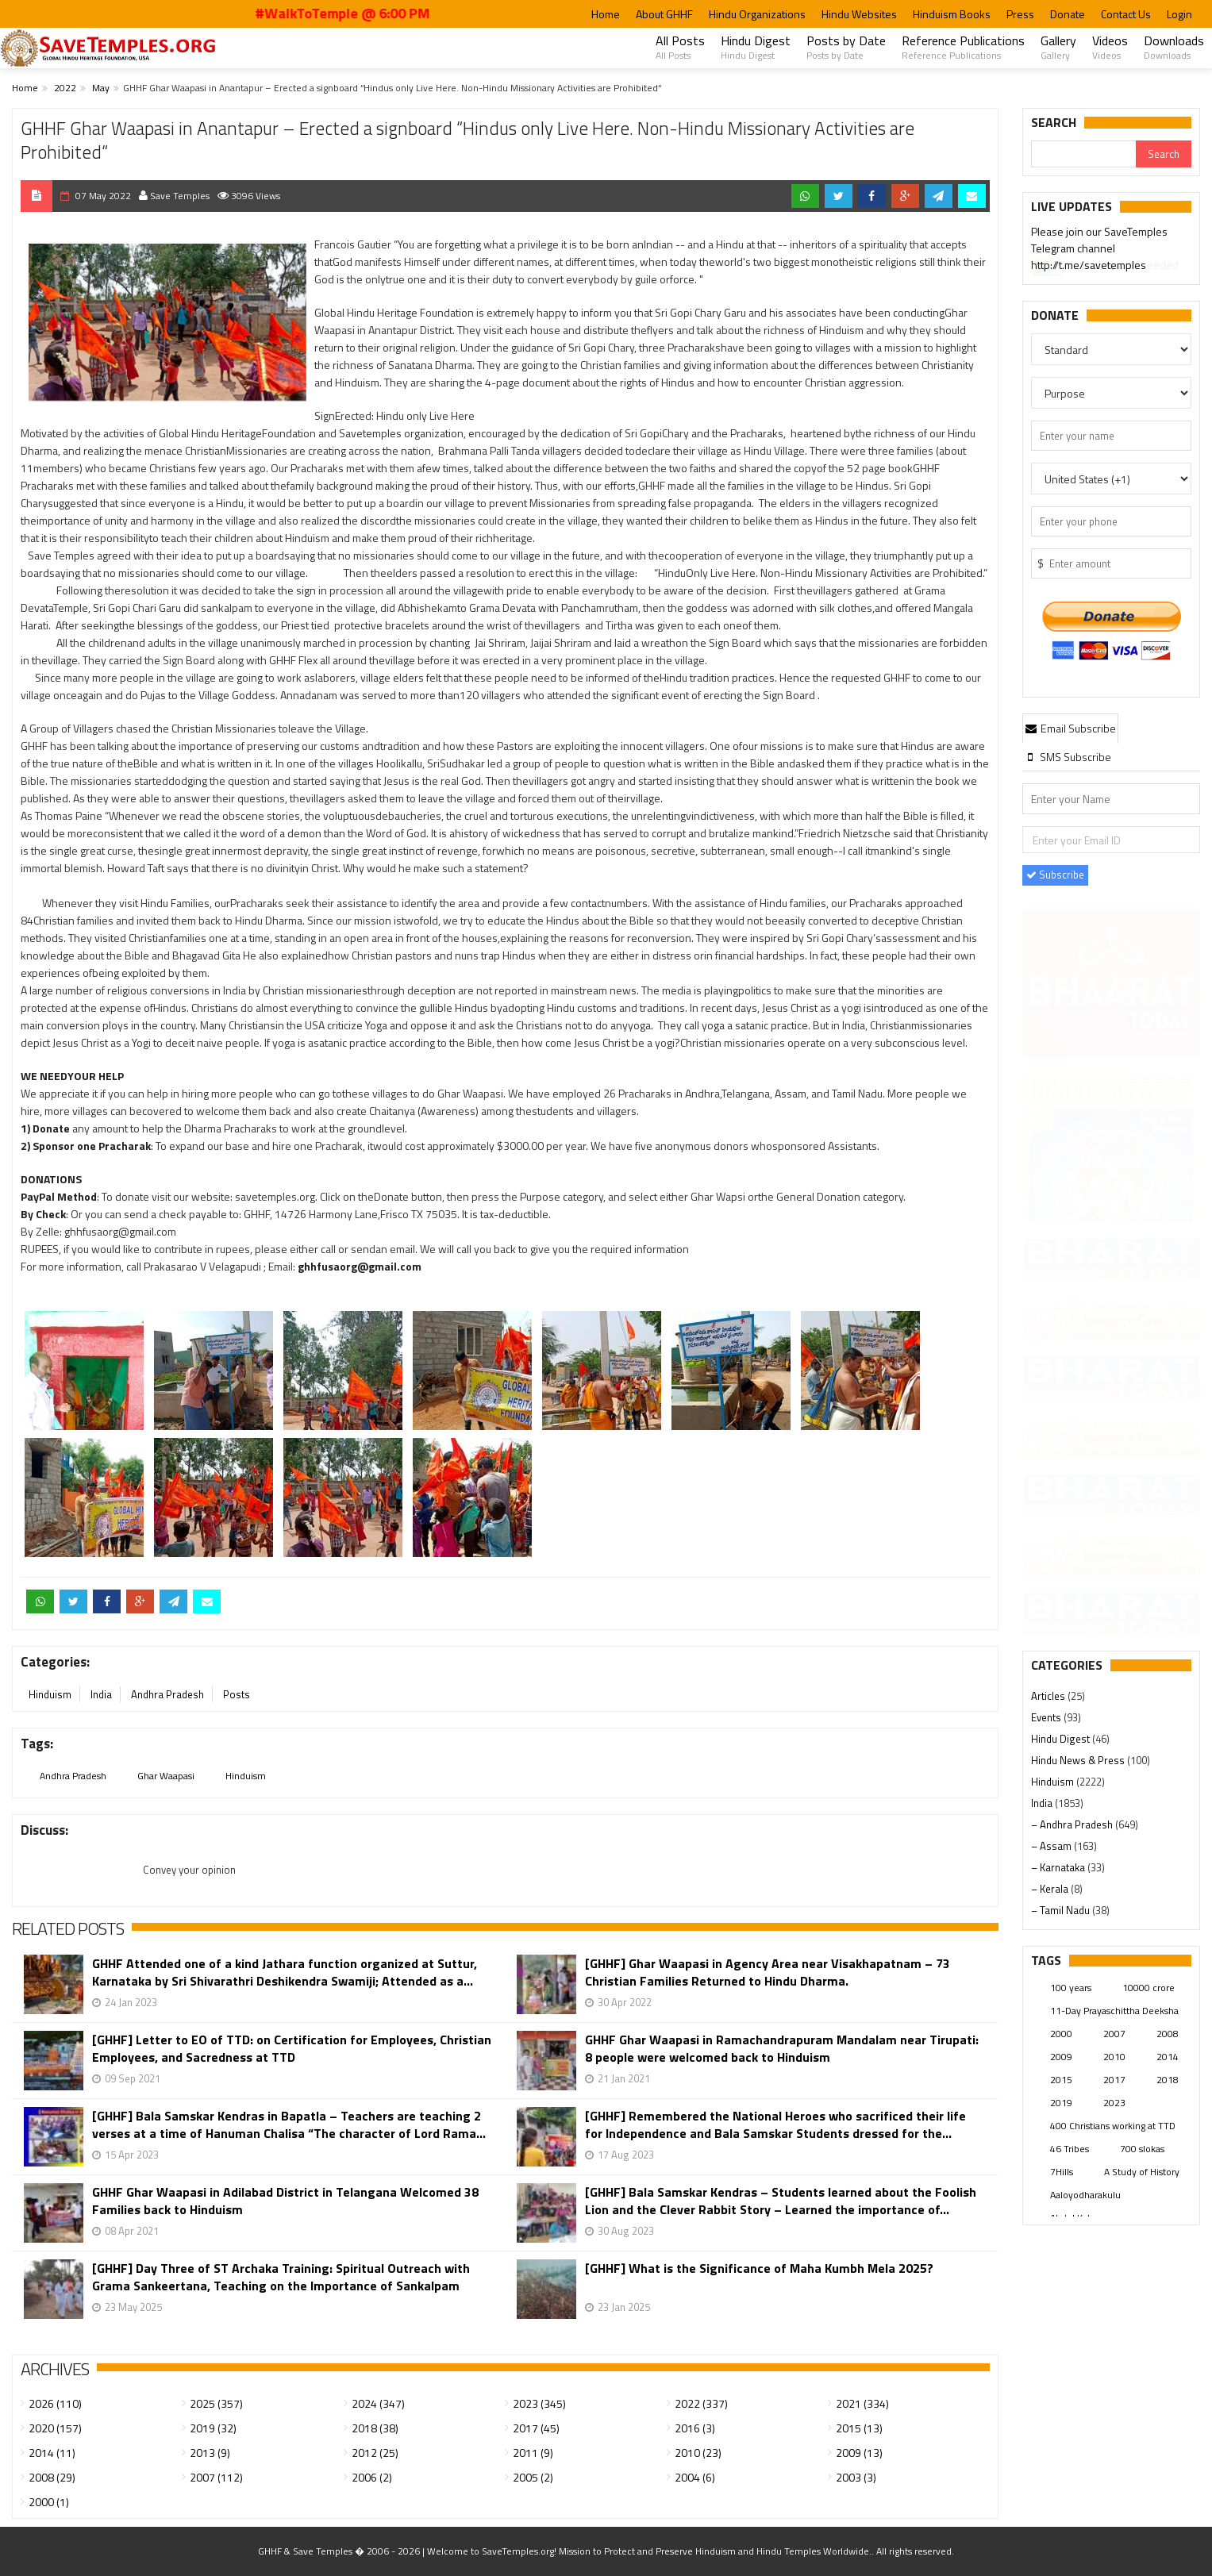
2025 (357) (216, 2403)
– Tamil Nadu (1061, 1910)
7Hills (1061, 2171)
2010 (1114, 2056)
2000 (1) (49, 2501)
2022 (65, 87)
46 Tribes (1069, 2148)
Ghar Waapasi (165, 1775)
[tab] (1070, 727)
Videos (1110, 47)
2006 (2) (372, 2477)
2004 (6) (695, 2477)
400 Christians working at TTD (1112, 2125)
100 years (1070, 1987)
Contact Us (1126, 14)
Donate (1067, 14)
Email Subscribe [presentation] (1071, 728)
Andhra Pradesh (167, 1694)
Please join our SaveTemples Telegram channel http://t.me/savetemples (1099, 250)
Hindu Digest (756, 47)
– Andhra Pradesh (1073, 1824)
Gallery (1058, 47)
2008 (1167, 2033)
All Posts (680, 47)
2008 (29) (52, 2477)
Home (605, 14)
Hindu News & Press (1079, 1760)
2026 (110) (55, 2403)
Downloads (1174, 47)
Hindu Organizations (757, 14)
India (101, 1694)
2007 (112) (216, 2477)
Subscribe (1055, 874)
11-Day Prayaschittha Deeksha (1114, 2010)
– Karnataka (1059, 1867)
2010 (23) (698, 2452)
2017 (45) (536, 2428)
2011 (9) (533, 2452)
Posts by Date (846, 47)
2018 (1167, 2079)
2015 (1061, 2079)
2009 (1061, 2056)
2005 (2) (533, 2477)
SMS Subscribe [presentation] (1068, 756)
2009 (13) (859, 2452)
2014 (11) (52, 2452)
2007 (1114, 2033)
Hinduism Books (952, 14)
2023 (1114, 2102)
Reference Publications (963, 47)
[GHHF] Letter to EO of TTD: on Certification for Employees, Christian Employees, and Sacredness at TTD (291, 2048)
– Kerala (1051, 1889)
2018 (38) (375, 2428)
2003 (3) (856, 2477)
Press (1020, 14)
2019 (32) (213, 2428)
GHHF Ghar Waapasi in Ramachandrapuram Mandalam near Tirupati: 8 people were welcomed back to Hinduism (782, 2048)
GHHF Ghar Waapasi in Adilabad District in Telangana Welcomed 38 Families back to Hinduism (285, 2200)
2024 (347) (378, 2403)
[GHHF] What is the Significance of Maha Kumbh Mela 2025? (759, 2268)
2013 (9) (210, 2452)
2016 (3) (695, 2428)
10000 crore (1148, 1987)
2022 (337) (701, 2403)
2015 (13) (859, 2428)
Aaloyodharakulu (1085, 2194)
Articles (1049, 1696)
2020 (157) (55, 2428)
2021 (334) (862, 2403)
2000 (1061, 2033)
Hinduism (50, 1694)
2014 (1167, 2056)
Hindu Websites (859, 14)
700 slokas (1142, 2148)
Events (1047, 1717)
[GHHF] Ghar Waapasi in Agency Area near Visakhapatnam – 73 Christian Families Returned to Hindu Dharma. (767, 1972)
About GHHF (664, 14)
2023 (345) (539, 2403)
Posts (236, 1694)
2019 (1061, 2102)
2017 (1114, 2079)
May (101, 87)
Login (1179, 14)
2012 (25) (375, 2452)
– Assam (1052, 1846)
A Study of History (1141, 2171)
